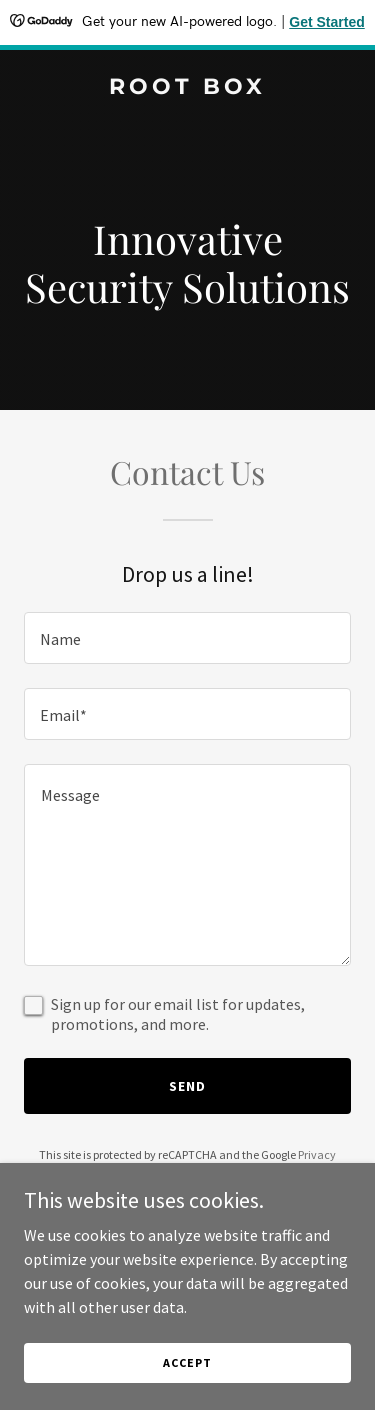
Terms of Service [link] (199, 1172)
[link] (187, 88)
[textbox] (187, 638)
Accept (187, 1389)
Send (187, 1086)
